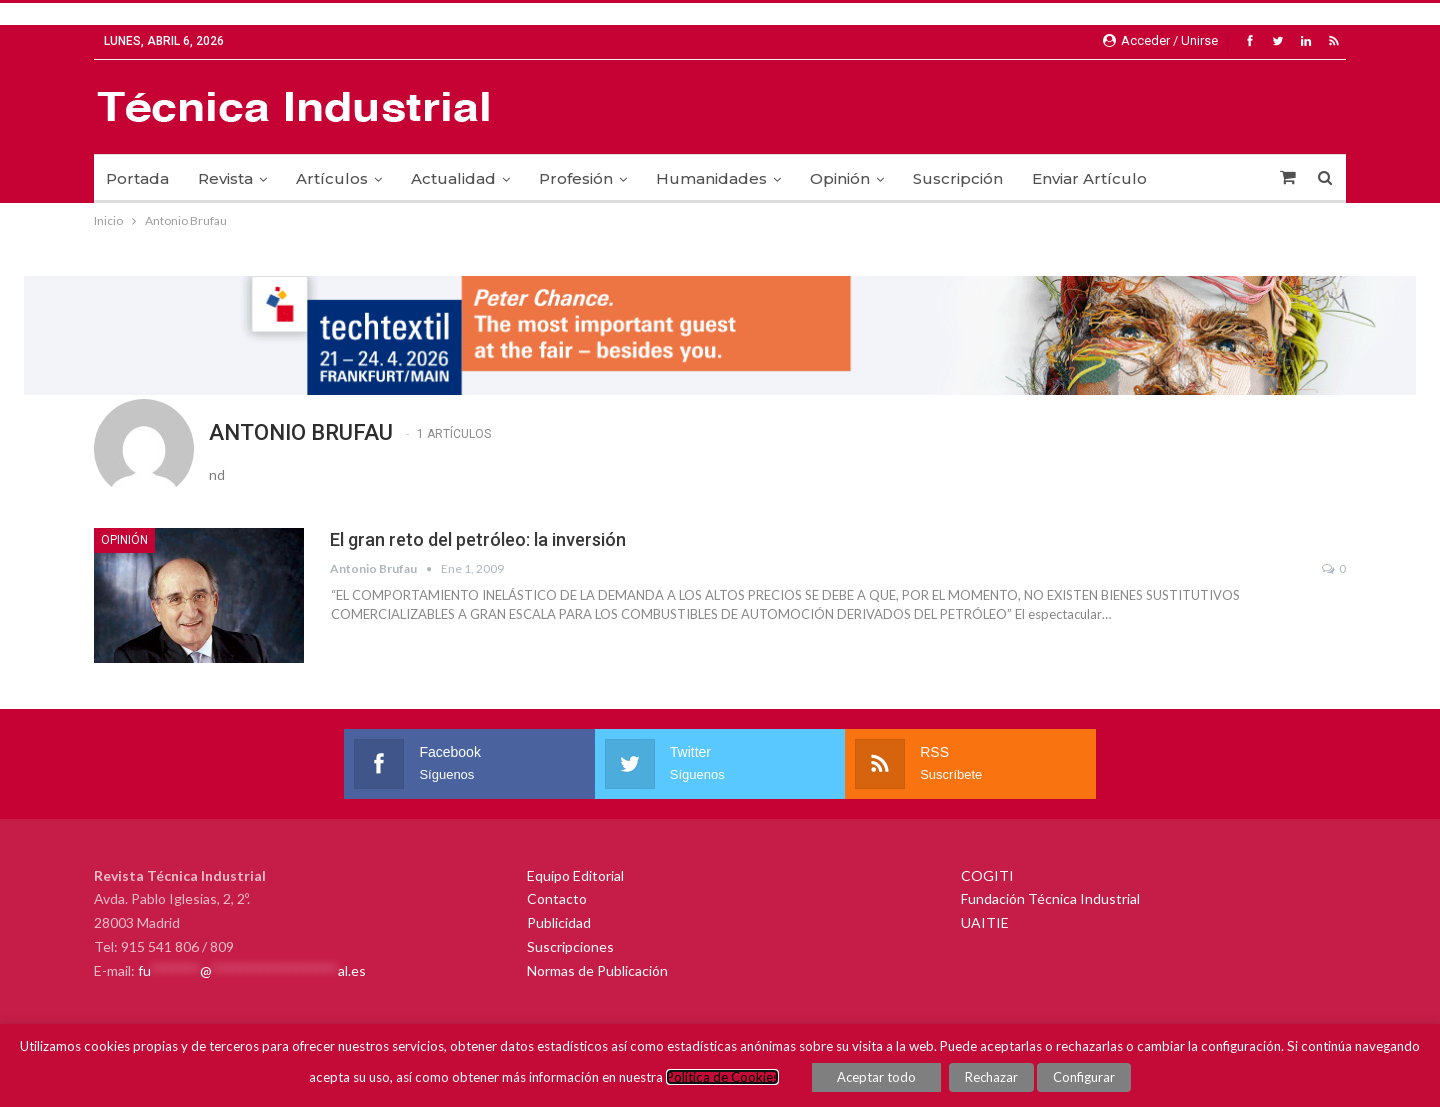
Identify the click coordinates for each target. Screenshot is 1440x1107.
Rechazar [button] (991, 1077)
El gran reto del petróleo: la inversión (478, 539)
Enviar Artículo (1089, 178)
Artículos (332, 178)
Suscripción (958, 178)
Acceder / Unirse (1160, 40)
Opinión (840, 178)
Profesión (576, 178)
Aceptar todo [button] (876, 1077)
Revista (225, 178)
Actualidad (453, 178)
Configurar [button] (1084, 1077)
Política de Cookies (722, 1077)
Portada (137, 178)
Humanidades (711, 178)
